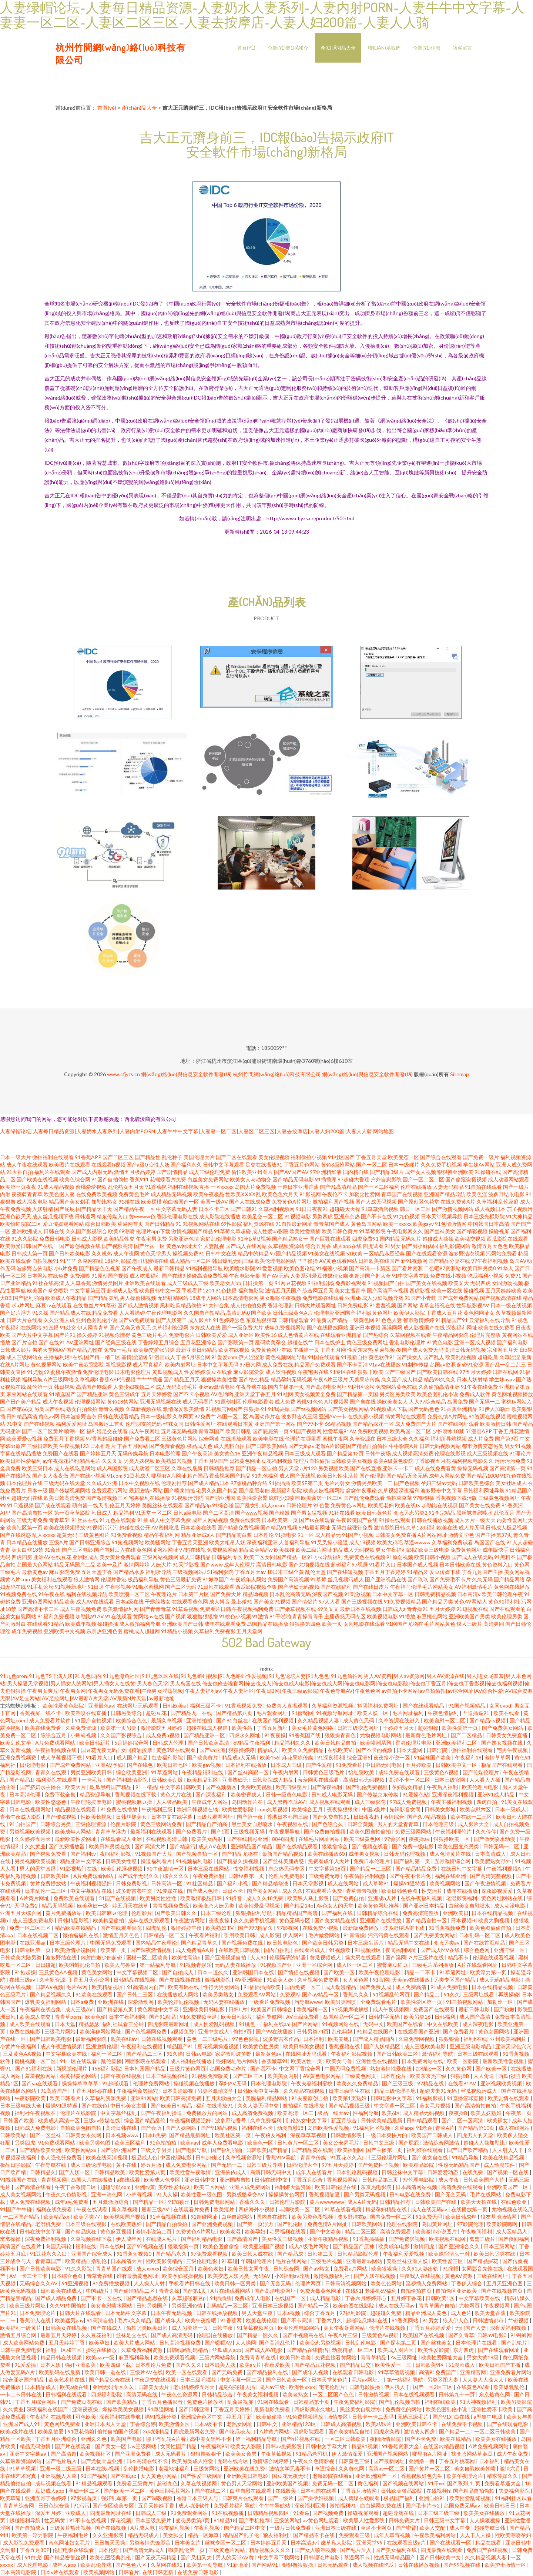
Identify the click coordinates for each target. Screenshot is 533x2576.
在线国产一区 (291, 2298)
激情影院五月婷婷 (162, 1728)
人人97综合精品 (427, 1401)
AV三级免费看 (303, 2016)
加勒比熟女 (104, 1201)
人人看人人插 (485, 1779)
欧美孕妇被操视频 (183, 2276)
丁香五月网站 (132, 1446)
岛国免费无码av (462, 2505)
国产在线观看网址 (499, 2350)
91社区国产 (341, 1157)
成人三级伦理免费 (209, 1172)
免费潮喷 (80, 1275)
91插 (142, 1520)
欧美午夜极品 (208, 1194)
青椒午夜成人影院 (21, 1816)
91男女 (393, 1246)
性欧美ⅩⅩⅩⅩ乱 (243, 1194)
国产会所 (151, 2128)
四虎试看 (373, 1246)
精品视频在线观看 (76, 1809)
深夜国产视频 (327, 1594)
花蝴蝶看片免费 (168, 1179)
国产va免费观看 (136, 1320)
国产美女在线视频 (426, 1283)
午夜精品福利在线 (203, 1772)
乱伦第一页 (40, 1387)
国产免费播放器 (67, 1846)
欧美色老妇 (211, 2268)
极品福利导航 (143, 1579)
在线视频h (438, 2490)
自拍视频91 (45, 1261)
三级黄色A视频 (442, 1772)
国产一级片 (281, 2498)
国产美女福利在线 (396, 2550)
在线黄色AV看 (473, 2387)
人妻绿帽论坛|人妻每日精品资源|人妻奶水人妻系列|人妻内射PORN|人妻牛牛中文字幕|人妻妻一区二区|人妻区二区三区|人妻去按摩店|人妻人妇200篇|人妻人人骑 (186, 1131)
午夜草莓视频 (277, 2453)
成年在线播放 (462, 1891)
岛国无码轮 (59, 2246)
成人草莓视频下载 (61, 1757)
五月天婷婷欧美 (503, 1290)
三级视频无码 (250, 1831)
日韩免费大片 (405, 2520)
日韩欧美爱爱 (211, 1335)
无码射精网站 (172, 1298)
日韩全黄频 (360, 1824)
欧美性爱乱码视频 (259, 1905)
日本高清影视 (178, 2091)
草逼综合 (325, 2468)
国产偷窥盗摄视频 (466, 1179)
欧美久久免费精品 (303, 1750)
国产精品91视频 (278, 1527)
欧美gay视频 (207, 1765)
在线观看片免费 (324, 1891)
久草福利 (486, 1201)
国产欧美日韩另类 (323, 1942)
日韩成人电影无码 (332, 1794)
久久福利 (419, 1438)
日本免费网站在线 (423, 2061)
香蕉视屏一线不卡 (41, 1713)
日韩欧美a (174, 1705)
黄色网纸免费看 (62, 2424)
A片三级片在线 (427, 1957)
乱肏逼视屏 (240, 2402)
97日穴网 (250, 1364)
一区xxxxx (222, 1187)
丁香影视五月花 (433, 1461)
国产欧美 (261, 1312)
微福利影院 (218, 1979)
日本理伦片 (393, 2076)
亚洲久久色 (94, 2439)
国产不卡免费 (421, 2439)
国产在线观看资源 (426, 1253)
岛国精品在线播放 (267, 1624)
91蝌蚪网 (521, 2335)
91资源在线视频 (487, 1416)
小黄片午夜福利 (18, 2046)
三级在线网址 (493, 2276)
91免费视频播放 (305, 2416)
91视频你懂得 (114, 1335)
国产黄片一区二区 (430, 2468)
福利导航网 (269, 2016)
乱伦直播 (111, 2061)
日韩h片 (238, 2009)
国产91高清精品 (338, 1187)
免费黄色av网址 (349, 1505)
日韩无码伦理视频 (405, 1854)
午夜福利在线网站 (20, 1327)
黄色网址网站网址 (157, 1549)
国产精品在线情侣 (307, 2350)
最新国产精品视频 (283, 1854)
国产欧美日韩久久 (176, 1913)
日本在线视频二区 (38, 1935)
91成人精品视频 (55, 1187)
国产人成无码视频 (376, 1201)
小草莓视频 (139, 2194)
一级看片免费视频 (270, 2002)
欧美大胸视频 (494, 1920)
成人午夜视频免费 (80, 1609)
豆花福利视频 (276, 1461)
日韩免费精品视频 (435, 1594)
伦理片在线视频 (387, 2328)
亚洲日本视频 (365, 1327)
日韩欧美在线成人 (61, 2291)
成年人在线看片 (314, 2172)
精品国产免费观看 (315, 1364)
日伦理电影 (33, 1765)
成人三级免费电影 (33, 1920)
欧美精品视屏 (108, 1987)
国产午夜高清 (197, 1453)
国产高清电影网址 (326, 1387)
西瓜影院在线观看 (507, 1238)
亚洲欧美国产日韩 (182, 1624)
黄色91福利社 (504, 1601)
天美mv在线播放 (411, 1979)
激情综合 (393, 1816)
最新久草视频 (167, 1720)
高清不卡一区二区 (410, 1779)
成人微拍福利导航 (140, 1624)
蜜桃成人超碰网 (142, 1631)
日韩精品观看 (293, 1320)
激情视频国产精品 (192, 1231)
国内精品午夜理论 (156, 1942)
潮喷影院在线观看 (146, 2061)
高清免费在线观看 (462, 2187)
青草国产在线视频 (402, 1194)
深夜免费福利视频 (46, 2239)
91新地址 (237, 2565)
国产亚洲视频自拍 (226, 1957)
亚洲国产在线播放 (381, 1920)
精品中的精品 (253, 1253)
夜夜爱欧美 (277, 2365)
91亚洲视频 (76, 2283)
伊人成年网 (129, 2239)
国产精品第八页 (235, 1713)
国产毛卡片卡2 (423, 2505)
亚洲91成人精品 (496, 1794)
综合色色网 (477, 1950)
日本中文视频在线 (139, 1483)
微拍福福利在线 (81, 1935)
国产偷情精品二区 (134, 2291)
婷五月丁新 (239, 2416)
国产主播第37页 (493, 1535)
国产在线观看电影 (508, 2424)
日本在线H (111, 2246)
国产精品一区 (149, 2202)
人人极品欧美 (172, 1802)
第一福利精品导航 (256, 2439)
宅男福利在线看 (288, 2231)
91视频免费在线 (18, 1594)
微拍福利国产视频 (333, 1201)
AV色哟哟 (222, 1394)
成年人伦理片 (239, 1564)
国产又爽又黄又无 (130, 1327)
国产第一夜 (250, 1816)
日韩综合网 (286, 2268)
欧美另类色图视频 (313, 2216)
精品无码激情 (36, 2446)
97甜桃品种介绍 (249, 1483)
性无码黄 (55, 2520)
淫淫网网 (392, 1327)
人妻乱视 (214, 1246)
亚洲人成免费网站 (250, 2187)
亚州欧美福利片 (508, 2039)
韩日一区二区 (415, 1209)
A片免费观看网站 (55, 1742)
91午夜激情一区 (166, 1868)
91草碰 (108, 1305)
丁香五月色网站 (302, 1164)
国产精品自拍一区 (426, 1920)
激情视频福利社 (332, 2276)
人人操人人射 (150, 2283)
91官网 (381, 1979)
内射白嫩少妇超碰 (102, 1957)
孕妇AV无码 (233, 2083)
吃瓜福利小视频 (485, 1275)
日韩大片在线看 (24, 1320)
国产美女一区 (111, 2446)
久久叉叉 (112, 1461)
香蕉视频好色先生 (422, 2476)
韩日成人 (101, 1512)
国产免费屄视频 (407, 2239)
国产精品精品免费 (416, 1868)
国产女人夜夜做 (50, 1475)
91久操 (40, 1312)
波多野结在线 (62, 1957)
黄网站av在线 (148, 1616)
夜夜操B (458, 2113)
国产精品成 (290, 2253)
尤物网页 (470, 2305)
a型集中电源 (488, 2416)
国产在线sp (124, 2476)
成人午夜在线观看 (27, 1164)
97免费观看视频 (210, 2253)
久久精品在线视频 (304, 2091)
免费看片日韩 (215, 1609)
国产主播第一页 (384, 2150)
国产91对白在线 (452, 2416)
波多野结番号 (231, 2120)
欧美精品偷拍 (109, 1920)
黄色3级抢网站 (338, 1164)
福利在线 (86, 2246)
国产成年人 (168, 2320)
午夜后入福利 (443, 1787)
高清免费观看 (396, 2231)
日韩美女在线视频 (67, 2328)
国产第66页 (19, 1409)
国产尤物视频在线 (309, 1564)
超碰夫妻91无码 (439, 2091)
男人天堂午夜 (258, 2313)
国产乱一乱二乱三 (505, 1364)
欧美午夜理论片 (465, 2476)
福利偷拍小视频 (309, 1157)
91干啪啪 (280, 1616)
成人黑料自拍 (229, 1446)
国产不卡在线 (376, 1216)
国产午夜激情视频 (486, 1883)
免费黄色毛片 (134, 1194)
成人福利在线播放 (191, 2061)
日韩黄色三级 (354, 2461)
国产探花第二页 (399, 2342)
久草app (403, 2128)
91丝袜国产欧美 (433, 1757)
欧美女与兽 (339, 2061)
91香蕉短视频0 (134, 2253)
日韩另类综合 (127, 1713)
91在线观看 (118, 1616)
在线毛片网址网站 (319, 1839)
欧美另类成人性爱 (193, 2461)
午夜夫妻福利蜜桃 (312, 2083)
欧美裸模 (151, 1201)
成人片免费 (481, 1438)
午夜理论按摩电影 (91, 1802)
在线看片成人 (310, 1950)
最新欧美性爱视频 (503, 2061)
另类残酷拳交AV (245, 2194)
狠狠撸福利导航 (254, 1913)
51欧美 (354, 1253)
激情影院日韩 (389, 1527)
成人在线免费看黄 (435, 1468)
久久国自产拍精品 (204, 1312)
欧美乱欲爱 (51, 2431)
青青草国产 (211, 1431)
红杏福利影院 (168, 1757)
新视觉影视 (118, 1364)
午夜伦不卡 (335, 1194)
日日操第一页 (258, 1283)
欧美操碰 (284, 1549)
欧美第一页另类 (119, 1728)
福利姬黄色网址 (374, 1312)
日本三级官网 (450, 1779)
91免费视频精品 (402, 1601)
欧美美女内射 (207, 1839)
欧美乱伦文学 (16, 1742)
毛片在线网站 (486, 2194)
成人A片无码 (362, 2202)
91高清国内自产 (146, 1987)
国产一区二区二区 (423, 1179)
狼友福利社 (276, 2535)
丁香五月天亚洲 (190, 1542)
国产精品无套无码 (407, 1475)
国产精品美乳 (103, 1298)
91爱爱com (224, 1357)
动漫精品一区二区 (353, 2350)
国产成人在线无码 (472, 1557)
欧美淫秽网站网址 (101, 2031)
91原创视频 (399, 1557)
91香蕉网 (231, 2320)
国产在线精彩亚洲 (248, 1839)
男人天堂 (288, 1468)
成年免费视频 (27, 1631)
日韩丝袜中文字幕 (403, 2172)
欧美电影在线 (268, 1438)
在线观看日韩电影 (353, 2372)
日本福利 (314, 2039)
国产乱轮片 (514, 2342)
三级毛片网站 (60, 2031)
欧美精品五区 (203, 1779)
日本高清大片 (127, 2261)
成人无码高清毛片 (176, 1387)
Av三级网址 (404, 2357)
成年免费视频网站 (285, 1327)
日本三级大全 (392, 1438)
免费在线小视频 (448, 1275)
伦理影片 (141, 1913)
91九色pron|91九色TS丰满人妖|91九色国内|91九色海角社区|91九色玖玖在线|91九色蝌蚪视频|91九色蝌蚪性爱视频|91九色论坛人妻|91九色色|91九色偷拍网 (181, 1676)
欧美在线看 (506, 1713)
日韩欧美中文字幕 (259, 2091)
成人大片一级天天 (475, 1520)
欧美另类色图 (95, 2142)
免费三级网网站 (413, 1831)
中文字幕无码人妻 (176, 1209)
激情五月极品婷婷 (134, 1172)
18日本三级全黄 (285, 1572)
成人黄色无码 (359, 1720)
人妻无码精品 (448, 1187)
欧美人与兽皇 (120, 1965)
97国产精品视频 (288, 1253)
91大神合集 (215, 1305)
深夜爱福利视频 (508, 2328)
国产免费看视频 (167, 1446)
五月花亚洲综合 (198, 1342)
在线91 (353, 2291)
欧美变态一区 (403, 1157)
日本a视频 (289, 2313)
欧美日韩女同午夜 (249, 2268)
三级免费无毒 (325, 1876)
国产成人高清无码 (172, 2335)
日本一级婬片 (403, 1164)
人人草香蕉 (78, 1283)
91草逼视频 (185, 1609)
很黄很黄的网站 (78, 2076)
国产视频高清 (117, 1246)
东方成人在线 (205, 1327)
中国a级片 (374, 1809)
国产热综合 (376, 1335)
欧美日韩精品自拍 (336, 1742)
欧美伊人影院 (409, 1312)
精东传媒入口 (112, 1216)
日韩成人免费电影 (35, 2128)
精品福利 (123, 1512)
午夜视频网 (497, 2305)
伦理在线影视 (450, 1453)
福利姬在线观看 (425, 2150)
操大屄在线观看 (363, 1957)
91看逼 (301, 2513)
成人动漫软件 (500, 2165)
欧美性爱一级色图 (202, 2194)
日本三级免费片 (153, 2520)
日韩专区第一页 (33, 1950)
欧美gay (189, 2142)
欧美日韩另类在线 (110, 1846)
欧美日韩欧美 (296, 2357)
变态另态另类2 (410, 1512)
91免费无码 (429, 2216)
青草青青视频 (362, 1891)
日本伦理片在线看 (477, 2342)
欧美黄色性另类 (261, 2046)
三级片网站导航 (218, 2357)
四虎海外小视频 (257, 2209)
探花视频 (121, 2520)
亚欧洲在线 (111, 2002)
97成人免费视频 (409, 1802)
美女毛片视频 (435, 2105)
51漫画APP (478, 1431)
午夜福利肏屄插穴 (138, 2091)
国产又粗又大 (197, 2557)
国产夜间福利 (514, 2239)
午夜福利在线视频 (142, 2046)
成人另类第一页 (190, 2328)
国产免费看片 (192, 1831)
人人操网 (245, 2342)
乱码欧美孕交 (270, 1342)
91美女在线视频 (326, 1253)
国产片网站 (305, 2024)
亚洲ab (353, 1298)
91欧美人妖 (280, 1979)
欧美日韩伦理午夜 (502, 1594)
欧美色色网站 (387, 2283)
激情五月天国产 (283, 1290)
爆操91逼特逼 (409, 1883)
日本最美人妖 (220, 2365)
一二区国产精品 (21, 2216)
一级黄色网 (361, 1320)
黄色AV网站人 (470, 1601)
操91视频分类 (161, 2416)
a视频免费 (183, 2031)
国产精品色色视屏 (99, 1268)
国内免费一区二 (303, 1987)
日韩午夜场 (378, 1453)
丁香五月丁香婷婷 (385, 1572)
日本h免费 (154, 2135)
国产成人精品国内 (374, 2039)
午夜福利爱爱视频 (404, 2253)
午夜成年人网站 (248, 1579)
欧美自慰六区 (476, 1809)
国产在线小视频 (88, 1475)
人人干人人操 (476, 2535)
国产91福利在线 (34, 2068)
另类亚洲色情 (183, 1238)
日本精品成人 (41, 2387)
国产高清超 (64, 2453)
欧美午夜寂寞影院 (83, 1364)
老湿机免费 (48, 2224)
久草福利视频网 (276, 1209)
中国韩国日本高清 (488, 1224)
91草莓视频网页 (256, 2328)
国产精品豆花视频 (315, 2365)
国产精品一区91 (294, 1557)
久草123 (415, 1527)
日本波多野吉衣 (78, 1416)
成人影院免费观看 (24, 2542)
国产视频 (175, 1616)
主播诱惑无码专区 (345, 1616)
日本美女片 (188, 2542)
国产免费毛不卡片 (450, 1579)
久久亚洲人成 (59, 1320)
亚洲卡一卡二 (397, 1468)
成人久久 (292, 1891)
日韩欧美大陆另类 (21, 1957)
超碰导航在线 (399, 2513)
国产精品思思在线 (147, 2298)
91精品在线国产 (375, 2031)
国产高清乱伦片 (277, 2342)
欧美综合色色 (132, 1720)
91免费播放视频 (112, 2283)
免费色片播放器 (205, 2402)
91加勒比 (179, 2202)
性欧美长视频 (97, 1816)
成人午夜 (449, 2179)
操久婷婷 (87, 1335)
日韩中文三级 (379, 2142)
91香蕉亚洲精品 (458, 1409)
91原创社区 (228, 1401)
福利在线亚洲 (451, 1876)
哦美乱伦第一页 (187, 2550)
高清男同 (493, 1624)
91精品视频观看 (95, 2483)
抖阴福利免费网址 (378, 1705)
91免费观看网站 (57, 2142)
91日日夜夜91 (312, 1209)
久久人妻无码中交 (258, 2105)
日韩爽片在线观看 (243, 2498)
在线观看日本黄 (235, 1424)
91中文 (14, 1424)
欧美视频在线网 (447, 2239)
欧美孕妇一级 (93, 1905)
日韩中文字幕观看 (223, 1164)
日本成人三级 (287, 1765)
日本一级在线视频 (511, 1305)
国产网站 (407, 1305)
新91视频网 (414, 1261)
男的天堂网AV (48, 1350)
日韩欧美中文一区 (457, 1765)
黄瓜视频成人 (167, 1372)
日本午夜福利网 (127, 2016)
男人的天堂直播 (38, 1868)
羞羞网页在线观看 (319, 1779)
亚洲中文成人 (214, 2031)
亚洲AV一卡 (332, 1416)
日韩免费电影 (352, 1305)
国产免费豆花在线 (82, 2402)
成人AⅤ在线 (213, 1846)
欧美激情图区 (175, 2424)
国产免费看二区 (142, 1438)
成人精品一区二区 (190, 1261)
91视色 (520, 1320)
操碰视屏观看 (364, 2513)
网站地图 (383, 1131)
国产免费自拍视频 (325, 1831)
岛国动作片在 (264, 1416)
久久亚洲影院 (109, 2535)
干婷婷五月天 (399, 1728)
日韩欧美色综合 (476, 1483)
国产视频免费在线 (242, 1942)
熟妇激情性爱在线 (391, 2068)
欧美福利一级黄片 (21, 2328)
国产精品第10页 (476, 2128)
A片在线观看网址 (478, 1965)
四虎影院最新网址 (169, 2024)
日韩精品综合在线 (378, 1913)
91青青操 (354, 1935)
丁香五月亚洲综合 (56, 2439)
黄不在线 (127, 2165)
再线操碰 (508, 1994)
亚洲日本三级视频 (273, 2305)
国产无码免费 (227, 2372)
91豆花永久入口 (349, 2157)
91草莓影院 (372, 1231)
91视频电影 (297, 1216)
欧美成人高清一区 (59, 2120)
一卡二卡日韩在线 (21, 2394)
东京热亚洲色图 (104, 1631)
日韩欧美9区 (430, 2365)
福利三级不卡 (206, 1705)
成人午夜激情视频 (61, 2046)
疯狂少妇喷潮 (284, 1498)
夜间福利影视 (116, 1854)
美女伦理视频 (273, 1157)
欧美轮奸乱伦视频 (179, 2002)
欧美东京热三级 (428, 2076)
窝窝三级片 (482, 2239)
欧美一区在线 (446, 1290)
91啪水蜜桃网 (148, 1587)
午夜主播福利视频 (452, 1802)
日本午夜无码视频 (172, 2313)
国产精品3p (197, 1505)
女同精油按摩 (137, 1750)
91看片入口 (382, 1564)
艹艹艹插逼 (149, 1379)
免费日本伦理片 (372, 1861)
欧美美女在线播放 (496, 2439)
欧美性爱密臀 (252, 1498)
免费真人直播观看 (287, 1705)
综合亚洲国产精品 (24, 2379)
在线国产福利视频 (273, 1720)
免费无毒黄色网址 (321, 2291)
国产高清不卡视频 (387, 1290)
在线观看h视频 (108, 1164)
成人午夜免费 (513, 2453)
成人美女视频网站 (21, 2194)
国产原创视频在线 (80, 1246)
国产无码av (301, 1446)
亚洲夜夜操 (85, 2409)
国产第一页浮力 (255, 2224)
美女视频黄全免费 (315, 1394)
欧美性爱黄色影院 (64, 1705)
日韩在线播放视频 (432, 1520)
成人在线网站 (344, 1883)
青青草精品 (374, 2357)
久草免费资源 (81, 1728)
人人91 (258, 1957)
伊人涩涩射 (251, 1357)
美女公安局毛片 (341, 2142)
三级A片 (58, 1542)
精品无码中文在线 (409, 1942)
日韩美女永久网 (84, 2135)
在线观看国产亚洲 (419, 2031)
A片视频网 (336, 1401)
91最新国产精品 (328, 1320)
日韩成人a (394, 1609)
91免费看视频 (127, 1535)
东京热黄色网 (495, 2394)
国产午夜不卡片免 (410, 1876)
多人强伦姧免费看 (61, 2157)
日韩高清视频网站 (346, 2283)
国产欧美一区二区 (125, 2490)
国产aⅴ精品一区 (321, 1994)
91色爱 (321, 1505)
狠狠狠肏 (449, 2039)
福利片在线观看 (52, 1172)
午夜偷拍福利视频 (365, 1876)
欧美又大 (458, 1283)
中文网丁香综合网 (300, 2068)
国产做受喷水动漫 (495, 1839)
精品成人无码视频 (354, 1549)
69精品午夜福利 (252, 1742)
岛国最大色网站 (35, 1564)
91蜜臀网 (302, 1713)
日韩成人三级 (151, 2513)
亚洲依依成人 (231, 2172)
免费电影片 (182, 1335)
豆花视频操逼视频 (218, 2046)
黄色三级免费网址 (367, 1342)
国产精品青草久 (199, 1942)
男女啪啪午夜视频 (280, 1298)
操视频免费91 (188, 1253)
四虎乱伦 (157, 1928)
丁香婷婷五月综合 (158, 1342)
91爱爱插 (25, 2365)
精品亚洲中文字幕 (81, 1861)
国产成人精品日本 (208, 1483)
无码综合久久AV (39, 2283)
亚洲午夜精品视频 (262, 1453)
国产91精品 (163, 2016)
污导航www (308, 2002)
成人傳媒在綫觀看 (359, 2498)
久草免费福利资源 (142, 2350)
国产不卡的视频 (374, 1750)
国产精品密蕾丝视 (65, 2557)
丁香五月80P (35, 2550)
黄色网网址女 (479, 1312)
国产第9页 (507, 1438)
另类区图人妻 (443, 2379)
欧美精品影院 (419, 2165)
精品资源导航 (96, 1794)
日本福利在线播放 (246, 1765)
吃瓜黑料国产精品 (111, 1787)
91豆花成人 (137, 1475)
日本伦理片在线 (24, 1483)
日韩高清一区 (167, 1883)
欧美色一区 (260, 2142)
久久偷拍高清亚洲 (439, 1387)
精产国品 (197, 1475)
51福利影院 (220, 1572)
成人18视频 (362, 1542)
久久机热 (101, 1253)
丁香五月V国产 (210, 1461)
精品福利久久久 (293, 1742)
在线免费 (473, 2172)
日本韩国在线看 (319, 2490)
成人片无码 (472, 1527)
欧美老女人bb (225, 1283)
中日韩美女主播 (129, 2105)
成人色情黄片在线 (298, 1335)
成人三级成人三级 (187, 1283)
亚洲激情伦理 (102, 2046)
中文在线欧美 (443, 2024)
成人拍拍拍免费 (248, 1305)
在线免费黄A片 (457, 1201)
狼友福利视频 (175, 2528)
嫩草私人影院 (337, 2542)
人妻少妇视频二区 (134, 1387)
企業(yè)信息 (426, 48)
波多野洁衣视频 (467, 1253)
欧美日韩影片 (237, 2016)
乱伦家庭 (508, 1201)
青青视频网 (54, 2179)
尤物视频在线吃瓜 (512, 2209)
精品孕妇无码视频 (291, 1379)
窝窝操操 (11, 2239)
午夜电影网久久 (405, 1231)
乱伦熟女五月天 (126, 1187)
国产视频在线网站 (403, 2483)
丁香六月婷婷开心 (366, 2298)
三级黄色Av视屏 (381, 2335)
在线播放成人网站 (178, 1994)
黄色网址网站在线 (502, 1898)
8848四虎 (283, 1839)
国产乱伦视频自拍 (400, 2402)
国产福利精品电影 (202, 2239)
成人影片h (200, 1320)
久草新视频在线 (143, 1409)
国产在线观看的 (507, 1609)
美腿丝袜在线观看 (162, 1505)
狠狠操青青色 (341, 1735)
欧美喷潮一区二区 (129, 1594)
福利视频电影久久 (472, 1461)
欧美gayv (423, 1224)
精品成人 (268, 1750)
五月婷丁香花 (406, 2298)
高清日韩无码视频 (465, 1350)
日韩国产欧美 (19, 2120)
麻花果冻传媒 (298, 1757)
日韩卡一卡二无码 (373, 2416)
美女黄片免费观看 (120, 1557)
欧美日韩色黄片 (340, 1231)
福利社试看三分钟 (123, 2024)
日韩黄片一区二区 (298, 2142)
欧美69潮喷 (121, 1231)
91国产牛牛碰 (16, 2209)
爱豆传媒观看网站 (63, 1224)
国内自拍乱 (277, 1950)
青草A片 (445, 2128)
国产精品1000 (482, 1475)
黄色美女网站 (97, 1972)
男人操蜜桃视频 (138, 1298)
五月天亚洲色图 (505, 2283)
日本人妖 (51, 2365)
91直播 (51, 1327)
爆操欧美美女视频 (123, 2409)
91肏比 (52, 1549)
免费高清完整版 (421, 1913)
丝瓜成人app (226, 2350)
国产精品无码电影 (293, 1179)
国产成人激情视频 (138, 1305)
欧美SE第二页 (307, 1483)
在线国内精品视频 (444, 2446)
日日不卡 (233, 1891)
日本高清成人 (491, 1854)
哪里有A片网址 (168, 1475)
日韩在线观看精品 (118, 1416)
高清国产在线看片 (21, 2246)
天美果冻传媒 (364, 1379)
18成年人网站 (205, 1298)
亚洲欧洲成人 (27, 1231)
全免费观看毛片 (379, 2002)
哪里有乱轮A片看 (166, 2439)
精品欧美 (64, 1601)
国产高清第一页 (507, 1468)
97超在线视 (192, 1549)
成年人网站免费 (447, 1475)
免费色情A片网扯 (447, 1416)
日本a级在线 (129, 1601)
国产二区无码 (180, 1587)
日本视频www (122, 2135)
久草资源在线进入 (399, 1720)
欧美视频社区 (96, 2453)
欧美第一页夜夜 (18, 1187)
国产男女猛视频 (309, 1512)
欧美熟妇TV (220, 1928)
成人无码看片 (198, 1401)
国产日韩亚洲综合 (90, 1542)
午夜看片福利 (205, 1935)
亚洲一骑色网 (107, 2194)
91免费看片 (349, 1765)
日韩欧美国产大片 (484, 2179)
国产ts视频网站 (308, 1409)
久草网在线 (90, 1261)
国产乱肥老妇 (254, 1490)
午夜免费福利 (209, 1876)
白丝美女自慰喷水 (470, 1905)
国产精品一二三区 (371, 1868)
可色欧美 (86, 2416)
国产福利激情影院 (127, 1779)
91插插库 (325, 1179)
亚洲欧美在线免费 (245, 2468)
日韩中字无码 (385, 2016)
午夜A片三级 (343, 2335)
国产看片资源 (407, 1268)
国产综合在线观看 (441, 1157)
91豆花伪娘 (81, 2431)
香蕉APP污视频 (117, 1379)
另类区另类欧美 (397, 1394)
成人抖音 (219, 1601)
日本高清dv (304, 2542)
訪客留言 (462, 48)
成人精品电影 (326, 2298)
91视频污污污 (102, 1527)
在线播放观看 (236, 1438)
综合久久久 (176, 1876)
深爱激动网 (141, 2002)
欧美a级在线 (75, 2387)
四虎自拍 (487, 1802)
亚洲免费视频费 (18, 1757)
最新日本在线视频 (360, 1609)
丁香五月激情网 (359, 2490)
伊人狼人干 (397, 2387)
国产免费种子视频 (379, 2165)
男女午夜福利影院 (396, 1549)
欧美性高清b (187, 1957)
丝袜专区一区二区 (226, 2542)
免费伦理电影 (98, 1372)
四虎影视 (419, 1290)
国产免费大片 (225, 1594)
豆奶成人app (50, 2490)
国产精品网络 (509, 1579)
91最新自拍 (354, 1357)
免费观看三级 (355, 2535)
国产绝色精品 (253, 1379)
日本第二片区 (193, 1594)
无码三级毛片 (414, 2416)
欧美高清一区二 (296, 2113)
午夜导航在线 (251, 1387)
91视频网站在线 (200, 1224)
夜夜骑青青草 (27, 1194)
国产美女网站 (263, 1891)
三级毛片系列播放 (433, 1965)
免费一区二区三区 (30, 1928)
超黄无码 (67, 1535)
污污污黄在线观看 (389, 1935)
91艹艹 (68, 1261)
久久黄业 (35, 1846)
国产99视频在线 (462, 2565)
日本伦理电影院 (269, 2083)
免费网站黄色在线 (396, 1387)
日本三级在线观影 (86, 2224)
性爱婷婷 (194, 1372)
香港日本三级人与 (198, 2498)
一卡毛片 (92, 1779)
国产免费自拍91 (331, 1816)
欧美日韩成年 (461, 2216)
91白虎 (33, 2557)
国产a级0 (137, 1164)
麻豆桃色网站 (431, 1616)
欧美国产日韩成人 (432, 2135)
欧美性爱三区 (448, 2261)
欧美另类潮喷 (341, 2002)
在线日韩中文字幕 (462, 1868)
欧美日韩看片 (66, 2098)
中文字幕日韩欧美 (181, 1787)
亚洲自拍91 (432, 2498)
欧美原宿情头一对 (449, 2253)
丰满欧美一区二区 (300, 2209)
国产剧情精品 (172, 1172)
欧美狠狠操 (384, 2268)
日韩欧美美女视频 (351, 1461)
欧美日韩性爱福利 (20, 1461)
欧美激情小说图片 (76, 1950)
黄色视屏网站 (46, 1364)
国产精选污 (182, 1846)
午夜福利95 (214, 2446)
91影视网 (310, 1194)
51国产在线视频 (118, 1898)
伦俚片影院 (123, 1824)
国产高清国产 (243, 2239)
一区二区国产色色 (333, 2394)
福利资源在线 (258, 1224)
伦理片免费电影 (287, 1876)
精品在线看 (488, 2542)
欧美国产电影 (127, 2439)
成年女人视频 (420, 1172)
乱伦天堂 (315, 1572)
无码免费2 (26, 1905)
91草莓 (318, 1579)
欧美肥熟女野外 (493, 1861)
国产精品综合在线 (110, 2379)
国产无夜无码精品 (156, 2557)
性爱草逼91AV (339, 1431)
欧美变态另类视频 (320, 2342)
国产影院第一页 (236, 1342)
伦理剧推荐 (174, 1483)
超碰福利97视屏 (349, 1564)
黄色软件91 (382, 1357)
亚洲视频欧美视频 (501, 2083)
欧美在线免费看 (496, 1327)
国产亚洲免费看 (133, 2453)
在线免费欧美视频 (96, 1194)
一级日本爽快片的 (387, 2135)
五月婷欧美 (419, 1765)
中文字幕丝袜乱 (119, 2113)
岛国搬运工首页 (106, 1424)
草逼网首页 (130, 1224)
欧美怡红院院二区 (20, 1224)
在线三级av (22, 1979)
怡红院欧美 (361, 1772)
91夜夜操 (275, 1735)
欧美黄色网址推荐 (379, 1905)
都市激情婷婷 (418, 1320)
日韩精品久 (43, 2172)
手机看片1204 (198, 1290)
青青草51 (59, 1520)
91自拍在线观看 (483, 1187)
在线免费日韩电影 (198, 2572)
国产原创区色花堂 (418, 1201)
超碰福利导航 (25, 2520)
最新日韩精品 (169, 1268)
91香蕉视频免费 (244, 1705)
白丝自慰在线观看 (251, 2490)
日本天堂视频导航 (441, 1216)
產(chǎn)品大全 (338, 48)
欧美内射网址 (180, 1364)
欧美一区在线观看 (187, 2372)
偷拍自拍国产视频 (118, 2431)
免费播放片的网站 (207, 2113)
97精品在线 (431, 2083)
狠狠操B (460, 2076)
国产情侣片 (305, 1601)
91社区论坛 (361, 1387)
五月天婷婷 (442, 1609)
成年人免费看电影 (223, 2142)
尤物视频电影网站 (381, 1735)
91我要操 (278, 1409)
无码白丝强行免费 (352, 1527)
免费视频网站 (222, 1549)
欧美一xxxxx (397, 1224)
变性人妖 (159, 1164)
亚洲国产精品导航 (444, 1194)
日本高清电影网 (240, 1298)
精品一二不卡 (420, 1972)
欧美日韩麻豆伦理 (107, 1913)
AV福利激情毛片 (474, 1587)
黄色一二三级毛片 (208, 2039)
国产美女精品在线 (335, 1920)
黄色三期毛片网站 (170, 2490)
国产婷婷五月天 (98, 1453)
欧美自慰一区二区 (445, 1720)
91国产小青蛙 (420, 1298)
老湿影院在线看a (332, 2476)
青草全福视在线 (437, 1305)
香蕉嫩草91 (274, 2061)
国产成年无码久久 (138, 1876)
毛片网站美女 (437, 1587)
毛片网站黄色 (439, 1624)
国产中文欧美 (326, 2231)
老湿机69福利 (381, 2291)
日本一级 (37, 1490)
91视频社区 (368, 1950)
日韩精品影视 (74, 1920)
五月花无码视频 (179, 1431)
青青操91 (417, 1609)
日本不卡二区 (213, 1209)
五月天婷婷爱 (156, 1394)
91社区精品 (200, 1883)
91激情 (260, 1616)
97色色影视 (246, 2039)
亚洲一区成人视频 (475, 1342)
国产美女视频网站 (348, 1409)
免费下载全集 (60, 1794)
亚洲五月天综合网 (21, 1913)
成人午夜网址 (144, 1431)
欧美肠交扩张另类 (154, 1350)
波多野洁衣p (352, 2216)
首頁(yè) (246, 48)
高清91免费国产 (438, 2372)
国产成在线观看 (53, 1505)
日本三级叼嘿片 (198, 2379)
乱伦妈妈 (342, 2031)
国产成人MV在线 (440, 1950)
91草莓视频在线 (169, 2216)
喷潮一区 (74, 1431)
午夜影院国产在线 (357, 1520)
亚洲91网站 (143, 2098)
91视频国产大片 (154, 1854)
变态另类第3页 (193, 2520)
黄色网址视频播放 (512, 1394)
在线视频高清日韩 (167, 1839)
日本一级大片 (15, 1157)
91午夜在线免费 (479, 1387)
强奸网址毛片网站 (237, 2061)
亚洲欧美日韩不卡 (417, 2424)
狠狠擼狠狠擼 (202, 1616)
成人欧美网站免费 (24, 2342)
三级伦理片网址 (390, 2157)
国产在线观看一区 (451, 2542)
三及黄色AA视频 (58, 1972)
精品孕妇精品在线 (386, 2209)
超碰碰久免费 (386, 2313)
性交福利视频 (249, 1868)
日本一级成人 (511, 1809)
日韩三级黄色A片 (293, 1312)
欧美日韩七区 (173, 1765)
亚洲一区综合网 (314, 1965)
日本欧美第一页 (280, 1520)
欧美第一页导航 (205, 2565)
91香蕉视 (156, 1187)
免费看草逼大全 (503, 2483)
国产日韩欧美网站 (266, 1446)
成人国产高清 (475, 2016)
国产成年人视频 (310, 2372)
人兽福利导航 (294, 1542)
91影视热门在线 (79, 1868)
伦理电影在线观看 (74, 2550)
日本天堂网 (409, 1750)
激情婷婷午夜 (187, 1928)
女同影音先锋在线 (483, 2268)
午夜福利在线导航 (51, 2416)
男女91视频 (517, 1446)
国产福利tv (83, 1854)
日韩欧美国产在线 (436, 2202)
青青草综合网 (19, 2505)
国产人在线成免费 (250, 1201)
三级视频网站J (189, 1572)
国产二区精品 (467, 1735)
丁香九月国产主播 (482, 1572)
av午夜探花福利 (61, 1461)
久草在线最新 (186, 1468)
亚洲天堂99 (370, 2542)
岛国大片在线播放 (92, 2179)
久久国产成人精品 (402, 1379)
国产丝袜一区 (149, 1246)
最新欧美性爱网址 (76, 1839)
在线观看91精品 (45, 1624)
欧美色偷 (95, 2016)
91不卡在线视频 (88, 2520)
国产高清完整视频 (491, 1876)
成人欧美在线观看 (30, 2024)
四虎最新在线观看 (442, 2550)
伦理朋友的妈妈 (143, 1424)
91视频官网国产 (223, 1409)
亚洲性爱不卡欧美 (492, 2409)
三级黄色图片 (94, 1535)
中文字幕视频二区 (138, 1972)
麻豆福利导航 (134, 2357)
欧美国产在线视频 (424, 2335)
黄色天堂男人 (155, 1253)
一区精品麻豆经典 (384, 1253)
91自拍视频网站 (465, 2002)
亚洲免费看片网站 (511, 2372)
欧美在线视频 (233, 1350)
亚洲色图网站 (37, 1601)
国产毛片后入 (62, 2461)
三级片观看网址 (215, 1816)
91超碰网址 (204, 2216)
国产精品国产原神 (354, 2246)
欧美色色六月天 (280, 1194)
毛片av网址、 (368, 2379)
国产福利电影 (512, 1342)
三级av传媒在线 (102, 2120)
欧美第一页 (113, 1950)
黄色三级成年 (124, 1394)
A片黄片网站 (274, 2431)
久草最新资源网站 (21, 2461)
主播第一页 (306, 1350)
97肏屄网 (395, 1839)
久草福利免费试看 (452, 1542)
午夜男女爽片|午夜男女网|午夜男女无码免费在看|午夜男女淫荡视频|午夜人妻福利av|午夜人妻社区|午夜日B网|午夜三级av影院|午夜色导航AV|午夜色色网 (204, 1691)
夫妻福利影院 (515, 2490)
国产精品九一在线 (192, 1713)
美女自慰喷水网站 (112, 2305)
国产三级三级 (398, 2083)
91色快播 (226, 1290)
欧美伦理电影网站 (275, 1261)
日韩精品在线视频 (135, 1979)
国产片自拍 (24, 1342)
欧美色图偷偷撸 (221, 2246)
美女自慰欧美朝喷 (475, 2468)
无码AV (262, 2276)
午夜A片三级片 (330, 1379)
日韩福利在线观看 (67, 2394)
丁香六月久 (329, 2320)
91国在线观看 (324, 1357)
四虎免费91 (365, 1238)
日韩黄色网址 (244, 1461)
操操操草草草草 (80, 2083)
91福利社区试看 (513, 2498)
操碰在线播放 (102, 2350)
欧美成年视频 (80, 1624)
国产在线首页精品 (484, 1942)
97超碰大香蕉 (353, 1179)
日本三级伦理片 (68, 1942)
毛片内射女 (337, 1483)
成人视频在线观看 (330, 1802)
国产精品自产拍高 (207, 1824)
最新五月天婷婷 (59, 2335)
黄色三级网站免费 (161, 1824)
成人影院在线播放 (220, 1216)
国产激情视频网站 (452, 1209)
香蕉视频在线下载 (136, 1794)
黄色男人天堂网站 (242, 2483)
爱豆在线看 (219, 1372)
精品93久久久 (440, 1379)
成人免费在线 (277, 1364)
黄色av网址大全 (184, 1246)
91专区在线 (343, 1372)
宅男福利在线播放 (149, 1498)
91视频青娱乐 (196, 1965)
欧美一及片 (110, 1564)
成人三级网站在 (24, 1357)
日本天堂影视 (308, 1883)
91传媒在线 (170, 1891)
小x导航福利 (328, 1557)
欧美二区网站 (210, 2187)
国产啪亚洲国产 (119, 2150)
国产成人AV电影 (264, 2350)
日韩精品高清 (21, 1416)
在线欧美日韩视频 (239, 1950)
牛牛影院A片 (403, 1446)
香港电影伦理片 (407, 1342)
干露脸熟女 (158, 1601)
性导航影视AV (472, 1305)
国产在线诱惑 (15, 1535)
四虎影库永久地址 (315, 2409)
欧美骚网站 (158, 1542)
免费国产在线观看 (434, 2009)
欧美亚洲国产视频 (264, 2246)
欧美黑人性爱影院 (364, 2520)
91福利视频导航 (204, 1268)
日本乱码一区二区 (480, 1935)
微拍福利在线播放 (304, 2105)
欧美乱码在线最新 (60, 2372)
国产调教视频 (157, 2498)
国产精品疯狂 (81, 2231)
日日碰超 (45, 1965)
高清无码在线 (142, 2394)
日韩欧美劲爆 (168, 1779)
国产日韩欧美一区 (287, 2379)
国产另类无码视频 (365, 2194)
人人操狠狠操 (485, 2520)
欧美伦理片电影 (480, 1787)
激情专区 (338, 2416)
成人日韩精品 (195, 1557)
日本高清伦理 (25, 1794)
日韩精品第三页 (380, 2179)
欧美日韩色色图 (400, 1891)
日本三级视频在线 (167, 2076)
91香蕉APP (88, 1157)
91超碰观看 (116, 2083)
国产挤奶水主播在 (41, 1787)
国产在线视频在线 (180, 1979)
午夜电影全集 (244, 1275)
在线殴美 (286, 2490)
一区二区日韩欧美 (495, 2431)
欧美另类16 (418, 2016)
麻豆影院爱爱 (248, 1372)
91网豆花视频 (290, 1283)
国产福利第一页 (412, 1861)
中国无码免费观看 (111, 1942)
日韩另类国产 (152, 2305)
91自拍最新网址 (293, 1224)
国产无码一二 (484, 1401)
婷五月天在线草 (131, 1905)
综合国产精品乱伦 (145, 2120)
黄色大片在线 (176, 1794)
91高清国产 (54, 2091)
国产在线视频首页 (502, 2291)
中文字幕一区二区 (395, 2105)
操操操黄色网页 (287, 2194)
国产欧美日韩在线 (437, 1372)
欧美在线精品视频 (504, 2157)
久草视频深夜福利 (398, 1490)
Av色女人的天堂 (335, 1905)
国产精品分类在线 (449, 1261)
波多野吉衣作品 (281, 2039)
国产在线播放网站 (327, 1327)
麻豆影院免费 (64, 1572)
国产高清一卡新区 (369, 1268)
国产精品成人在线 (70, 1312)
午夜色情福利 (444, 1713)
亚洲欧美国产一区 (508, 2187)
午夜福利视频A (504, 1868)
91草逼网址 (453, 1972)
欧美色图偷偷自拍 (491, 1928)
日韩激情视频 (374, 2394)
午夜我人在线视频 (420, 2276)
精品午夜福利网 (162, 1535)
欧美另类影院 (516, 2402)
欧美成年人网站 (73, 1831)
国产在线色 (140, 1765)
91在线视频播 (228, 2513)
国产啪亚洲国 (219, 1498)
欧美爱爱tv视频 (24, 1438)
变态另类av (446, 1942)
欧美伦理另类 (506, 1616)
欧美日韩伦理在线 (336, 2187)
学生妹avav (502, 1379)
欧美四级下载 (116, 2365)
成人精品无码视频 (171, 1194)
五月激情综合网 (453, 1861)
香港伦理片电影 (414, 1742)
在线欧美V (340, 1750)
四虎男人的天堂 (475, 2135)
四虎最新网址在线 (111, 2513)
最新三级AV (155, 2209)
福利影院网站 (454, 1246)
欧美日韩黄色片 (374, 1512)
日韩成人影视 (87, 1238)
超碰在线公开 (134, 1527)
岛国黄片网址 (438, 2224)
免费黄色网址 (466, 1549)
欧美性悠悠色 (51, 1802)
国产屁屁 (64, 1209)
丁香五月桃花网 (457, 2461)
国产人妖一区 (75, 2172)
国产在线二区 (211, 2490)
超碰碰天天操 (345, 1209)
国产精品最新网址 (190, 2135)
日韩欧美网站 (367, 2224)
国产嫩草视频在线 (295, 1609)
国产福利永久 (186, 1164)
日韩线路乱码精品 (188, 2350)
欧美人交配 (432, 2528)
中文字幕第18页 (328, 1868)
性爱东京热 (360, 1350)
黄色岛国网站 (366, 1224)
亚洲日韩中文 (200, 2179)
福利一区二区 (107, 2054)
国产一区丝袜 (46, 2135)
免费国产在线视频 (487, 2550)
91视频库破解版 (351, 2009)
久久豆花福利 (97, 2335)
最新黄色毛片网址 (426, 1735)
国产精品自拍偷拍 (367, 1446)
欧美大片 (76, 1787)
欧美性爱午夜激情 (191, 2172)
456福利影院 (106, 2068)
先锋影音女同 (405, 1809)
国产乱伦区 (290, 2224)
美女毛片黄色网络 (313, 1728)
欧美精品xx (56, 2216)
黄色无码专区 (295, 1920)
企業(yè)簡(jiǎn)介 (288, 48)
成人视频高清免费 (412, 1453)
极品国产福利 (399, 2498)
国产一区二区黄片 (42, 1431)
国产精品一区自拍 (256, 1468)
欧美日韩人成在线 (253, 2253)
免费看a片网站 (350, 2268)
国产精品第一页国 (357, 1394)
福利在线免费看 (54, 2209)
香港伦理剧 (281, 1305)
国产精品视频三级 (349, 2105)
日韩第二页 (320, 2253)
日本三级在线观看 (478, 2054)
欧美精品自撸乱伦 (86, 2261)
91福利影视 (430, 2098)
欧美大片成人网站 (135, 2342)
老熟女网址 (240, 2424)
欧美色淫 (476, 1194)
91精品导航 (466, 2157)
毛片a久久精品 (134, 2320)
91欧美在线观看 (95, 1994)
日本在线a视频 (103, 2468)
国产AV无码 (275, 1275)
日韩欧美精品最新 (382, 2120)
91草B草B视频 (254, 1238)
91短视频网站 (128, 1542)
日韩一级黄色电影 (287, 1794)
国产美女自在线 (430, 2157)
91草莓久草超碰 (232, 1231)
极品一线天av (334, 2113)
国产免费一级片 (481, 1157)
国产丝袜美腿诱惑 (283, 1861)
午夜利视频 (207, 2528)
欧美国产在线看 (405, 2024)
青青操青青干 (307, 1616)
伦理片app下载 (153, 1231)
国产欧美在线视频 (37, 1179)
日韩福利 (445, 2016)
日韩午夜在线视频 (121, 2076)
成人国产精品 (133, 1757)
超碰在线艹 (300, 1342)
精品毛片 (90, 1461)
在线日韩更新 (158, 2572)
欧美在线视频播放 (64, 1527)
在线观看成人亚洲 (121, 1839)
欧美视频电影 (382, 1616)
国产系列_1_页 (464, 2483)
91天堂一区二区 (153, 1512)
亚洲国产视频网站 (388, 2453)
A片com (20, 1579)
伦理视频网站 (90, 1401)
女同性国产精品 (179, 2446)
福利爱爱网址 (71, 1424)
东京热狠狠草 (261, 1320)
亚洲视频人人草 (59, 2476)
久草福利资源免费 (106, 2098)
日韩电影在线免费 (410, 2194)
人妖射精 (42, 1209)
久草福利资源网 (170, 1327)
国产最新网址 (389, 2461)
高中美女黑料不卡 (211, 2439)
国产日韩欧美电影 (69, 1253)
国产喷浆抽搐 (179, 1490)
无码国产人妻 (471, 2328)
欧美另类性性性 (158, 1898)
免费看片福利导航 (235, 2505)
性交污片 (432, 1891)
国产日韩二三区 (135, 1994)
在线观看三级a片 (407, 2542)
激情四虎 (424, 2246)
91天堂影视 (185, 1564)
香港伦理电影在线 (177, 1216)
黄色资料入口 (497, 1564)
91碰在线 (129, 1201)
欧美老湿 (231, 2231)
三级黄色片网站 (179, 1438)
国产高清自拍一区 (32, 1512)
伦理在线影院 (402, 2224)
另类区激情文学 (216, 2091)
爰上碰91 (241, 1601)
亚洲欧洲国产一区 (376, 2476)
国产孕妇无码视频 (298, 1587)
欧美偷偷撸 (269, 2416)
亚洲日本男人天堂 (105, 2424)
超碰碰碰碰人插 (237, 2387)
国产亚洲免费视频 (212, 2224)
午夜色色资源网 (180, 2394)
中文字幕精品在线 (91, 1891)
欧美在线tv (407, 1505)
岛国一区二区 (232, 1416)
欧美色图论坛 (299, 1268)
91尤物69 (38, 1372)
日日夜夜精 (367, 1816)
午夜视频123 (74, 1446)
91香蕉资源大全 (401, 2446)
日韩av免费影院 (284, 2446)
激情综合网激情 (441, 2142)
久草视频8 (86, 1379)
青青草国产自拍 (437, 2305)
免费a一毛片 (118, 1350)
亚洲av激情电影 (216, 1387)
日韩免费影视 (132, 1883)
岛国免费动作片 (228, 2068)
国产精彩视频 (471, 1231)
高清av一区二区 (387, 2468)
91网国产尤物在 (404, 1624)
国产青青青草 (155, 1609)
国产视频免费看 (48, 1854)
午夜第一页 (519, 2113)
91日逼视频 (20, 1505)
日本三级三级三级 (439, 2513)
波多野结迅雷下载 (404, 1928)
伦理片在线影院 (78, 2113)
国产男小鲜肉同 (420, 1246)
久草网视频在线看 (410, 1335)
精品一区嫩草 (204, 2535)
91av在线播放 (385, 1364)
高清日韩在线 (121, 2128)
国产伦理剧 (372, 1475)
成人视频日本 (490, 1209)
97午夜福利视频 (489, 1261)
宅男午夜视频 (513, 1750)
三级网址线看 (479, 1994)
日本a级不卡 (209, 2424)
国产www (211, 1564)
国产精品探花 (483, 2261)
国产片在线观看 (73, 2446)
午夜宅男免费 (151, 1238)
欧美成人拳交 (36, 2016)
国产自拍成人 (178, 1972)
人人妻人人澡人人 (483, 2379)
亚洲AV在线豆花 (52, 1557)
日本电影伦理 (165, 1453)
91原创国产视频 (109, 1275)
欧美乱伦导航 (96, 2565)
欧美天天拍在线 (479, 2202)
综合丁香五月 (320, 2313)
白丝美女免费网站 (208, 1179)
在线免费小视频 (366, 1416)
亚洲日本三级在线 (336, 2528)
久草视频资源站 (286, 1246)
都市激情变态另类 (482, 1446)
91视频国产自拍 (386, 1283)
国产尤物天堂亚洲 (102, 2461)
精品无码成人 (144, 2535)
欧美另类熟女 (218, 1994)
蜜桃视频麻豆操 (134, 1802)
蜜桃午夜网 (335, 1438)
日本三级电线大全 (21, 2105)
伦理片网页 (308, 2283)
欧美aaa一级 (100, 2357)
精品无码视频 (58, 1905)
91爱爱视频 (269, 1268)
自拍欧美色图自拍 (81, 2128)
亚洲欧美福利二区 (457, 1742)
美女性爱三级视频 (283, 2239)
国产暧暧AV (218, 2342)
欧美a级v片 (379, 2424)
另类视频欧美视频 (30, 1831)
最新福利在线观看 (151, 1831)
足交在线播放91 (263, 1164)
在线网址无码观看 (138, 1705)
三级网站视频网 (160, 1557)
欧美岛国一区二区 (410, 1431)
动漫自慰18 (291, 2128)
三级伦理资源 (91, 1824)
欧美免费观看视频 (175, 2357)
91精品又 (417, 1572)
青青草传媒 (313, 2157)
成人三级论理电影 (91, 2165)
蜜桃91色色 (309, 1401)
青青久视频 (111, 1409)
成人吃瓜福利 (145, 1275)
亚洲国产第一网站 (275, 1424)
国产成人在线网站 (246, 1246)
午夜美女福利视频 (258, 2394)
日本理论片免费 (153, 2365)
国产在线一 (45, 1246)
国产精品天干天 (94, 1209)
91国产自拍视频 (94, 1720)
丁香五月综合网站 (36, 2402)
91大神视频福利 (479, 2402)
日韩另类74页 (313, 2031)
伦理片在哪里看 (303, 1438)
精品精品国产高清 (297, 1913)
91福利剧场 (321, 1283)
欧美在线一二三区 (471, 1816)
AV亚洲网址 (80, 1342)
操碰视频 (473, 1290)
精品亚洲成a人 (198, 1535)
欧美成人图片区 (396, 2350)
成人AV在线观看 (95, 1601)
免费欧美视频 (373, 1431)
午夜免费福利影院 (354, 2402)
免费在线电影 (25, 2031)
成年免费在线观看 (399, 1772)
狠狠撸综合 (335, 1846)
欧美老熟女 (295, 2394)
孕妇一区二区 (84, 2490)
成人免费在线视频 (30, 2202)
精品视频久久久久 (270, 2550)
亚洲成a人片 (383, 1898)
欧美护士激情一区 (506, 2565)
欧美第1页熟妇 (350, 2098)
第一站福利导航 (158, 1965)
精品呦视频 (255, 1594)
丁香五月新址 (273, 1728)
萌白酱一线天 (87, 1505)
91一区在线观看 (79, 2061)
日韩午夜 (223, 2328)
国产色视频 (407, 1483)
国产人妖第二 (171, 1320)
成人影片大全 (474, 1824)
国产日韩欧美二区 (397, 2054)
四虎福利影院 (107, 2394)
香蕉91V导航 (281, 2157)
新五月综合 (344, 2120)
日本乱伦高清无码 (290, 1594)
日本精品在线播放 (27, 1542)
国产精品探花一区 (373, 1424)
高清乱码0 (238, 1312)
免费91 (513, 1275)
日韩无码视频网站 (440, 1446)
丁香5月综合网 (193, 1357)
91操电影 (285, 1535)
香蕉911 (139, 1179)
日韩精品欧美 (110, 2172)
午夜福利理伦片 (454, 1831)
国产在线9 (173, 1275)
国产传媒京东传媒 (378, 1794)
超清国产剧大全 (373, 1275)
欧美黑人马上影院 (308, 1898)
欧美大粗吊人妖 (227, 1542)
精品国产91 (180, 2046)
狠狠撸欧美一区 (452, 1839)
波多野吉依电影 (35, 1268)
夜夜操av (419, 1839)
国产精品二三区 (145, 2054)
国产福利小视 (233, 1883)
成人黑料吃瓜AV (286, 1802)
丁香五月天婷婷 (232, 2409)
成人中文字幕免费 (170, 1520)
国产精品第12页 (345, 1453)
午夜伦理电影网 (164, 1312)
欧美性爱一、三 (393, 2365)
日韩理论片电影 (322, 2557)
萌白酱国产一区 (181, 1201)
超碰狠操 (428, 1728)
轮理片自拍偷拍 (312, 1461)
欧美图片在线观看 (69, 1164)
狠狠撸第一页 (184, 2246)
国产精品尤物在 (84, 1350)
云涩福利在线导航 (489, 1320)
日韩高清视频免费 (180, 2342)
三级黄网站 (207, 2468)
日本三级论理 (217, 1913)
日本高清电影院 (18, 2572)
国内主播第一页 (286, 1387)
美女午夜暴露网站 (345, 2328)
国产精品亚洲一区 (205, 1735)
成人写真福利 (148, 1364)
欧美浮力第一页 (488, 1972)
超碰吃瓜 (487, 1357)
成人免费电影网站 (186, 2165)
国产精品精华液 (270, 1883)
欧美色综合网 (74, 1179)
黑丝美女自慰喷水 (252, 1824)
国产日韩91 (244, 1209)
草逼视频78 (387, 1350)
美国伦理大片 (199, 1157)
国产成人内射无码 (92, 1172)
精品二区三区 (361, 2231)
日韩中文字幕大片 (327, 2446)
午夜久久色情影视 (67, 2194)
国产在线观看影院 (121, 1928)
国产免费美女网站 (503, 1728)
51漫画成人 (161, 1357)
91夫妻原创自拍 (310, 2098)
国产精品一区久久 (258, 2335)
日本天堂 (65, 2024)
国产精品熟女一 (290, 1238)
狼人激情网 (87, 1579)
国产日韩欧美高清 (209, 1742)
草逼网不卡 (357, 2557)
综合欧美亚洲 (132, 1772)
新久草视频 (124, 2209)
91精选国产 (62, 1394)
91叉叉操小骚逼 (329, 1542)
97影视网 (288, 1928)
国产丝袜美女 (439, 1231)
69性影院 (231, 1224)
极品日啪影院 (16, 2165)
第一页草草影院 (72, 1512)
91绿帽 (450, 2268)
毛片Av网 (77, 1987)
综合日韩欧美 (100, 1224)
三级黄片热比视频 (71, 2528)
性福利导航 (366, 2113)
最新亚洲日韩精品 (196, 1350)
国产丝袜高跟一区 (248, 1772)
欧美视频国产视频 (125, 2216)
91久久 (452, 1994)
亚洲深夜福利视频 (453, 1794)
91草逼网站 (165, 1772)
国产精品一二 (455, 2431)
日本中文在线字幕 (172, 1816)
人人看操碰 (132, 1312)
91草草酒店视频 (380, 1209)
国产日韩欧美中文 (440, 2557)
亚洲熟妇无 (235, 1779)
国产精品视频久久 (51, 1994)
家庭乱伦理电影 (218, 1238)
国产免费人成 (376, 1987)
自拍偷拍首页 (416, 2291)
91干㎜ (436, 2483)
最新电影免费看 (272, 2409)
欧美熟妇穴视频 (174, 1461)
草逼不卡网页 (377, 2528)
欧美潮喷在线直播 (86, 1713)
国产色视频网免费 (146, 2031)
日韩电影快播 (365, 2387)
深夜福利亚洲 (262, 1542)
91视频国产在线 (19, 2179)
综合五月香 (318, 1246)
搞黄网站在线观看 (405, 1416)
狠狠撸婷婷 (241, 1750)
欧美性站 (243, 1728)
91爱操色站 (415, 1794)
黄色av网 (48, 1416)
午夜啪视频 (118, 1587)
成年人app (64, 2565)
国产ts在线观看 (317, 1520)
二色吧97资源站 (442, 1268)
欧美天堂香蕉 (491, 2313)
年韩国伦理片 (257, 2261)
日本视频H (463, 1920)
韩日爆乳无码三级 (233, 1261)
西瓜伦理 (508, 2076)
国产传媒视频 (62, 1816)
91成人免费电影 (449, 1987)
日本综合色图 (67, 2276)
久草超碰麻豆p (189, 2298)
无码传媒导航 (132, 1453)
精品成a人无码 (239, 1757)
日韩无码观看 (333, 2565)
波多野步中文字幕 (441, 1490)
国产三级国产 (400, 1372)
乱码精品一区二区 (228, 2305)
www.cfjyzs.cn (123, 1074)
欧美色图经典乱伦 (111, 2557)
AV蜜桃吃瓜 (165, 1527)
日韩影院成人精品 (273, 1779)
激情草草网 (498, 1757)
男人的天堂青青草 (398, 1824)
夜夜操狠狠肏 (343, 1809)
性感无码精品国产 (459, 2165)
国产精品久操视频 (238, 1861)
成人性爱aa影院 (270, 1231)
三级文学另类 (157, 2150)
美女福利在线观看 (52, 1579)
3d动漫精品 (157, 2431)
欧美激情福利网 (121, 1609)
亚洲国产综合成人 (92, 2253)
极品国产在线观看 (502, 1765)
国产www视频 (251, 1512)
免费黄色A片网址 (292, 1201)
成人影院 (269, 1935)
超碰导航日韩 (490, 2528)
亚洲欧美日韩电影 (204, 2009)
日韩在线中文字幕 (41, 2231)
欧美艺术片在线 (67, 2379)
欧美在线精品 (456, 2439)
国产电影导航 (192, 2150)
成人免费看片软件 (50, 1720)
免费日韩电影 (54, 1238)
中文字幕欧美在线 (67, 2054)
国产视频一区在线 (508, 2172)
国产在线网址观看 (458, 1424)
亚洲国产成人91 (22, 2424)
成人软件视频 (280, 1372)
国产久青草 (461, 2335)
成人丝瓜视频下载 (53, 1216)
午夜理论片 (164, 1594)
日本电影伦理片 (133, 1372)
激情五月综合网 (18, 2335)
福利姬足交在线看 (107, 1431)
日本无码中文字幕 (126, 2313)
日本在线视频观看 (414, 2394)
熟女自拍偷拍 (81, 1409)
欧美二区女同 (259, 1557)
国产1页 (221, 1831)
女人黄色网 (356, 1979)
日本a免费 (82, 2002)
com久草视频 (273, 1809)
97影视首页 (84, 2498)
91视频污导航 (187, 1498)
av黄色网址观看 (321, 2520)
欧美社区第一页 (24, 1527)
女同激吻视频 (507, 1283)
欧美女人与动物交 (250, 1179)
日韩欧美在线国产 (379, 1261)
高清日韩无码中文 (271, 2172)
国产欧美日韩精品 (172, 2105)
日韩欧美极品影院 (402, 2490)
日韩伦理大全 (302, 2165)
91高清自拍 (100, 2320)
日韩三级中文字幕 (445, 2520)
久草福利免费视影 (214, 1631)
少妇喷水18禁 (448, 1431)
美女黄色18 (227, 1453)
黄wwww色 (142, 1216)
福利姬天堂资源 (293, 2187)
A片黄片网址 (35, 1898)
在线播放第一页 (470, 2209)
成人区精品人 (512, 2231)
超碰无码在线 (27, 1498)
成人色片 (461, 2313)
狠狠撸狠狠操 (298, 2565)
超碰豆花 (157, 1713)
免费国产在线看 (61, 1453)
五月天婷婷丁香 (67, 2342)
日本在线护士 (329, 1342)
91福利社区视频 (372, 2128)
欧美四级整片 (292, 1787)
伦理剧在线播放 (215, 2335)
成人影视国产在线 (424, 1327)
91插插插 (279, 1483)
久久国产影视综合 (86, 1231)
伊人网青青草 (92, 1327)
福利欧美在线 (441, 1527)
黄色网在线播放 (512, 1587)
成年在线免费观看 (149, 1920)
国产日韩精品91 (162, 1224)
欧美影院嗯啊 (502, 2224)
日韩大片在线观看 (81, 2313)
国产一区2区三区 (433, 2387)
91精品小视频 (177, 1631)
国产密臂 (406, 2528)
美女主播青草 (350, 1290)
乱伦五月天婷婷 (122, 1505)
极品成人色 (199, 1446)
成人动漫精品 (341, 1987)
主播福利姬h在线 (63, 1357)
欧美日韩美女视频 (304, 2046)
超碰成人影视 (122, 1290)
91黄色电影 (439, 1342)
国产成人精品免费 (56, 2298)
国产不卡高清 (352, 1364)
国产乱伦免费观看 (364, 1498)
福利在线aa (276, 2024)
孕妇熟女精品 (408, 1787)
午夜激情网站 (190, 1920)
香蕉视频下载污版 (456, 1498)
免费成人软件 (474, 1394)
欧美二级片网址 (314, 1549)
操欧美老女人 (392, 1401)
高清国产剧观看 (94, 1387)
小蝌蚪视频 (83, 1735)
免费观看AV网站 (257, 1994)
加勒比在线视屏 (440, 1505)
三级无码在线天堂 (64, 1483)
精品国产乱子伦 (241, 2535)
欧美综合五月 (308, 1809)
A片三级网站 (58, 1379)
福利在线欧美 (441, 2402)
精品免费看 (105, 1312)
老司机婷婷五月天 (194, 2387)
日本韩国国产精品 (145, 2068)
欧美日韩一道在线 (105, 2372)
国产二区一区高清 (463, 2120)
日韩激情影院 (347, 2135)
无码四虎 (480, 1283)
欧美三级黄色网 (362, 1839)
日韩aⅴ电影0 (492, 2335)
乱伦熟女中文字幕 (306, 2120)
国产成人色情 (203, 1891)
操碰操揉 (107, 1624)
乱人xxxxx (44, 1535)
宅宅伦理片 (332, 2387)
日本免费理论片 (38, 2313)
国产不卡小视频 (191, 1394)
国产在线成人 (107, 2328)
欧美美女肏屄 (241, 2453)
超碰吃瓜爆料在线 (367, 2320)
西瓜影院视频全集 (256, 1587)
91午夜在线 (51, 1594)
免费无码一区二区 (333, 2483)
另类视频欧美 (333, 1468)
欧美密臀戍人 (247, 1794)
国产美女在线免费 (479, 1505)
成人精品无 (328, 1535)
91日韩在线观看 (215, 1587)
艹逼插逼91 (476, 1713)
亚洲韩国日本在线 (253, 1972)
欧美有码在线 (184, 1987)
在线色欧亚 (514, 2202)
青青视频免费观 (171, 1905)
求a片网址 (23, 1305)
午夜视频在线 (293, 1824)
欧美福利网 (350, 2150)
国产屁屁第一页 (270, 1431)
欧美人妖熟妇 (486, 2113)
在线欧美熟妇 (127, 2224)
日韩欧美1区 (55, 1876)
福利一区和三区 (64, 2350)
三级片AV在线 (146, 2372)
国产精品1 (21, 1779)
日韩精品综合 (218, 2394)
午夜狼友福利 (271, 2135)
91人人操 (167, 2194)
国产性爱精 (319, 1765)
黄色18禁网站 (123, 1401)
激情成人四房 (420, 2431)
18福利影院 (117, 1261)
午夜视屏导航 (285, 1831)
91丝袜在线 (84, 1520)
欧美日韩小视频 (432, 1557)
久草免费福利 (266, 2120)
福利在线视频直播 (188, 1187)
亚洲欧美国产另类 (469, 1616)
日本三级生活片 (366, 1942)
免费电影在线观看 (323, 1298)
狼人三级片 (469, 1624)
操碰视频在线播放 (194, 2083)
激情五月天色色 (490, 1246)
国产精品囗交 (356, 2365)
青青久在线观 (51, 1772)
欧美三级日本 (37, 1468)
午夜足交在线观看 (155, 2379)
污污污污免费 (510, 1461)
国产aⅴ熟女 (317, 2268)
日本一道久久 (213, 1972)
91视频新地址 (71, 1587)
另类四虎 (322, 1216)
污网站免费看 (501, 1253)
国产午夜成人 (136, 1268)
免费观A (289, 1994)
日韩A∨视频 (49, 1987)
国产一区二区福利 (378, 1187)
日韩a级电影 (187, 1512)
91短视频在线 (472, 1609)
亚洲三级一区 (510, 1950)
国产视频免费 (328, 2513)
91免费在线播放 (119, 1809)
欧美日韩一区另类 (235, 2283)
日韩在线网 (505, 1372)
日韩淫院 (437, 1750)
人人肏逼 (484, 2076)
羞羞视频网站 (41, 2076)
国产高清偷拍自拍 (476, 2105)
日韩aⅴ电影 (199, 2054)
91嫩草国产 (215, 1579)
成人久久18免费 (265, 1898)
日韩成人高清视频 (341, 2424)
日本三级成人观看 (305, 1453)
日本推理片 (103, 1446)
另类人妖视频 (139, 1461)
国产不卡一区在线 (102, 2298)
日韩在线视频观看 (162, 2039)
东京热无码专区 (287, 1868)
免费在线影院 (245, 1520)
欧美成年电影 (394, 2246)
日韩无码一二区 (501, 1846)
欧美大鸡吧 (390, 1542)
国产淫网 (395, 1957)
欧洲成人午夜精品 (66, 1298)
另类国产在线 (49, 1409)
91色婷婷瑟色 (229, 1320)
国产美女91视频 (272, 1601)
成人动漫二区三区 (149, 1468)
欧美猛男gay (69, 2320)
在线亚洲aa (33, 1942)
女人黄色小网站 (159, 2476)
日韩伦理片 (299, 1505)
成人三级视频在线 (487, 1453)
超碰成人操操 (437, 1238)
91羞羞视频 (382, 1305)
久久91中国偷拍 (69, 2305)
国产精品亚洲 (92, 1394)
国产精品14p (299, 1905)
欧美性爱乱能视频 (470, 2498)
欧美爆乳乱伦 (509, 2387)
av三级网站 (143, 2446)
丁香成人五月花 (444, 1312)
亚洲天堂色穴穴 (513, 2046)
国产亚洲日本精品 (424, 1905)
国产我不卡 (263, 2068)
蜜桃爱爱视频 (91, 1187)
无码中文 (373, 2024)
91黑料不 (505, 1557)
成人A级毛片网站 (309, 2246)
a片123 (308, 1468)
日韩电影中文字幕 (392, 2098)
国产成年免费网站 (458, 1298)
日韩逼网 (85, 1216)
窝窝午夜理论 (361, 1490)
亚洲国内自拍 (235, 2179)
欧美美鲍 (339, 2039)
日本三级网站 (500, 2246)
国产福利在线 (338, 1913)
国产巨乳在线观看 (330, 1238)
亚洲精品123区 (299, 2424)
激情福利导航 (438, 2054)
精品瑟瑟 (88, 2024)
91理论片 (520, 1453)
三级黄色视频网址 (499, 1498)
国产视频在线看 (370, 1846)
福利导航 (32, 1379)
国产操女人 (409, 1357)
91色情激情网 (451, 1224)
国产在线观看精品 (424, 1705)
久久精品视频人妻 (319, 1720)
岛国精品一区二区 (344, 2016)
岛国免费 (457, 1401)
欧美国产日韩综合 (272, 2009)
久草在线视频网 (199, 2483)
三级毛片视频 (327, 2261)
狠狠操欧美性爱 (219, 1379)
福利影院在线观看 (57, 1779)
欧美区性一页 (307, 2061)
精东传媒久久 (503, 2476)
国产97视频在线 (146, 2246)
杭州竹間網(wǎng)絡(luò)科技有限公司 (277, 1074)
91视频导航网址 (335, 1713)
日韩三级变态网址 (358, 1728)
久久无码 (482, 1579)
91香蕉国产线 (305, 1735)
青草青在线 (100, 2276)
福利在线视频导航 (86, 1594)
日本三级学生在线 (350, 2091)
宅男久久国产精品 (217, 1490)
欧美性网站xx (81, 2150)
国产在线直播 (365, 1468)
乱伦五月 (504, 1512)
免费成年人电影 (253, 2298)
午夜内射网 (286, 1772)
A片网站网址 (432, 1535)
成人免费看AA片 (195, 1950)
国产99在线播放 (275, 2031)
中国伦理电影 (176, 2157)
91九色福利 (265, 1475)
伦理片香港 (114, 1579)
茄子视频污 (520, 1209)
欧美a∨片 (250, 2365)
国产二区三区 (118, 1157)
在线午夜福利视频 (421, 1898)
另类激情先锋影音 (150, 2542)
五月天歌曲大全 (224, 2098)
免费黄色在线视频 (364, 1557)
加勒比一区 (500, 2002)
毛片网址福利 (408, 1713)
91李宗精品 (442, 1512)
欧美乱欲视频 (460, 1357)
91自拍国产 (23, 1824)
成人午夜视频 (58, 1401)
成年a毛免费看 (72, 2202)
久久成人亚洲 (101, 1483)
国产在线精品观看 (297, 1846)
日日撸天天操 (110, 2542)
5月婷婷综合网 (132, 1742)
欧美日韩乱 (238, 1431)
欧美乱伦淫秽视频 (122, 1868)
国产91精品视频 (220, 2128)
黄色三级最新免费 (180, 1579)
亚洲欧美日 (456, 1913)
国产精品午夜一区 (134, 1209)
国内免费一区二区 (391, 2216)
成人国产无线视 (297, 1475)
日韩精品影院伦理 (358, 2253)
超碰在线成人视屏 (207, 1728)
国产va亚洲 (212, 1750)
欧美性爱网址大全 (442, 2357)
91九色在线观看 (117, 1520)
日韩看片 (128, 2572)
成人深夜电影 (32, 1201)
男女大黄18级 (483, 2357)
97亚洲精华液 (326, 1172)
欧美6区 (391, 2113)
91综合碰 (223, 1505)
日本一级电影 (155, 1416)
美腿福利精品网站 (267, 2098)
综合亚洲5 (359, 1757)
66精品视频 (338, 1424)
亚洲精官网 (473, 2372)
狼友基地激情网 (499, 2216)
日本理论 (263, 1535)
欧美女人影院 (246, 2446)
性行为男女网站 (222, 1987)
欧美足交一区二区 (262, 1216)
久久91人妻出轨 (420, 2268)
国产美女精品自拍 (349, 2431)
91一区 (306, 1535)
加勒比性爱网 (364, 1194)
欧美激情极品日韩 (201, 1898)
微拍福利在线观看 (53, 1157)
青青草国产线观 (114, 2268)
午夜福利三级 (157, 1809)
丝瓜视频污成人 (346, 1579)
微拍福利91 (343, 2505)
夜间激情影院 (386, 2439)
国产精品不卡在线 (314, 2535)
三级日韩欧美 (42, 1446)
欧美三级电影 (433, 1549)
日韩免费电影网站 (215, 2202)
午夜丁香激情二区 (76, 2187)
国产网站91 (265, 2565)
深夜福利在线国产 (48, 2409)
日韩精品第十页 (312, 2402)
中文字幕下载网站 (279, 2557)
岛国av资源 (443, 1364)
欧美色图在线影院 (354, 2305)
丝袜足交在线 (132, 2335)
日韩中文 (267, 2424)
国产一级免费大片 (242, 1327)
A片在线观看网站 (230, 2291)
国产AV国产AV (291, 1172)
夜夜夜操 (220, 1920)
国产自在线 (363, 1401)
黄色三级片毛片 (149, 1335)
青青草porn (68, 2016)
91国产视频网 (306, 1431)
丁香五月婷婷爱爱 (430, 2328)
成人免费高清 (411, 1987)
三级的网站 (287, 2520)
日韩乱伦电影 (361, 2342)
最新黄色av (35, 1572)
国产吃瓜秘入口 (238, 2431)
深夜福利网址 (461, 1327)
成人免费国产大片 (415, 1424)
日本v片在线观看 (60, 2572)
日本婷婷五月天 (269, 2542)
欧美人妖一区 (373, 1713)
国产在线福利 (336, 1587)
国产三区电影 (77, 1549)
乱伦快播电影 (139, 2468)
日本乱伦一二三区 (46, 1891)
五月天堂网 (249, 1631)
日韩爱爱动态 (443, 2172)
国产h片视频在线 (301, 2439)
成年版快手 (496, 1549)
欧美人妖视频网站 (324, 1490)
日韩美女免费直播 (395, 1535)
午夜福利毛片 (73, 2535)
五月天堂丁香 (96, 1572)
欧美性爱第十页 (460, 1728)
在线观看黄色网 (190, 1601)
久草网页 (182, 1416)
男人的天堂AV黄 (235, 2557)
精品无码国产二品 (74, 1564)
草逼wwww (417, 1542)
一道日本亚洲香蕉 (298, 1187)
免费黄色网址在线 (271, 1350)
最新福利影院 (286, 1490)
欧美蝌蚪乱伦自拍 (80, 1965)
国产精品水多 (128, 1572)
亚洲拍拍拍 (199, 1720)
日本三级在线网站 (209, 1868)
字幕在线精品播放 (20, 1453)
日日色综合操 (54, 2505)
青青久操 (169, 2291)
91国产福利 (94, 2476)
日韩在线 (54, 1231)
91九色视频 (406, 1216)
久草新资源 (52, 1979)
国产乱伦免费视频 (367, 1787)
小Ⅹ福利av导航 (293, 2276)
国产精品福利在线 (268, 2372)
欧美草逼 (11, 2498)
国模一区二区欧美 (147, 1957)
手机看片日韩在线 (190, 2283)
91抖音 (234, 1898)
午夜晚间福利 (477, 2231)
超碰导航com (116, 2187)
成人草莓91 (376, 1883)
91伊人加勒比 (494, 1409)
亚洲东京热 (347, 1216)
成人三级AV (79, 2009)
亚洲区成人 (85, 1557)
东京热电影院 (377, 2187)
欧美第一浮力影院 (33, 2535)
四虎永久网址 (245, 1735)
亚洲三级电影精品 (471, 2046)
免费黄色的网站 (404, 2409)
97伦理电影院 (418, 2179)
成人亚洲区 (241, 1335)
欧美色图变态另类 (459, 1846)
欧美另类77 (87, 2216)
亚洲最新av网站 (364, 2261)
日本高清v (468, 1594)
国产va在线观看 (40, 2083)
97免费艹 (205, 1416)
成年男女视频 (365, 1854)
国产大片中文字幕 (32, 1335)
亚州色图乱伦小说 (96, 1320)
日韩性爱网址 (200, 1424)
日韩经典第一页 (246, 1876)
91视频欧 (340, 1950)
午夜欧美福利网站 (435, 2535)
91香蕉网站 (405, 2320)
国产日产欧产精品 (468, 2150)
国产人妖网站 (181, 2128)
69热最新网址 (314, 1527)
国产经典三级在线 (116, 1342)
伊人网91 (294, 1935)
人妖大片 (161, 1564)
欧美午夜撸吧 (201, 2320)
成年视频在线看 (54, 2483)
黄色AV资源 (459, 2276)
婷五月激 (151, 2165)
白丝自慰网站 (237, 2216)
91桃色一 (249, 2024)
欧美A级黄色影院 (393, 1461)
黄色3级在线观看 (176, 1750)
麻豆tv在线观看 (54, 1305)
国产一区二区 (371, 1164)
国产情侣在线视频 (299, 1972)
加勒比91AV (90, 1616)
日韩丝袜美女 (132, 1816)
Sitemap (459, 1074)
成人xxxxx (273, 1505)
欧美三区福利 (130, 2142)
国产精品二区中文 (245, 2528)
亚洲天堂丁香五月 (255, 1394)
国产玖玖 (418, 1579)
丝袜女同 (173, 1424)
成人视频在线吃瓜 (373, 2565)
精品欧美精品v (256, 1549)
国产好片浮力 (15, 1312)
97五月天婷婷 (475, 1372)
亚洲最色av (101, 1705)
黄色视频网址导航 (286, 1357)
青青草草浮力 (111, 1831)
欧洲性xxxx (302, 2387)
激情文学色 (461, 1535)
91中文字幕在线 (410, 1275)
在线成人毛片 (162, 2239)
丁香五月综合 (308, 2179)
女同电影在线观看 (364, 1624)
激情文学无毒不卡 (290, 2468)
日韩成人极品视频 (506, 1527)
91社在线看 (341, 1512)
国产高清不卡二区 (38, 1609)
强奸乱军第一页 (119, 2498)
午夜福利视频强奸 (91, 1883)
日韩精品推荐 (219, 1468)
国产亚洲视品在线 (385, 1579)
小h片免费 (66, 1268)
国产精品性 (148, 1157)
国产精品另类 (437, 1601)
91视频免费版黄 (210, 2076)
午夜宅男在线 (313, 1372)
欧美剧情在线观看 (509, 2098)
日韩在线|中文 (272, 2179)
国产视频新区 (221, 1787)
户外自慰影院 (386, 1179)
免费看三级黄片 (135, 2483)
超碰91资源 (470, 1364)
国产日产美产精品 (20, 1401)
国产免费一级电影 (413, 1846)
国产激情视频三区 (107, 1498)
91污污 (81, 2505)
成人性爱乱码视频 (214, 2024)
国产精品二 (427, 1994)
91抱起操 (25, 1972)
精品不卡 (459, 1957)
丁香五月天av (250, 1572)
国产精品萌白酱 (234, 1535)
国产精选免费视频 (238, 1527)
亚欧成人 (76, 2513)
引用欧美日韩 (240, 1935)
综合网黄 (209, 1438)
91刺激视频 (357, 1594)
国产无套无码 (451, 2194)
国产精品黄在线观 (313, 2150)
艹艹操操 (307, 1261)
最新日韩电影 (475, 2009)
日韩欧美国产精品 (267, 2150)
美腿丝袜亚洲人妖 (407, 2261)
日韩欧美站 (13, 2135)
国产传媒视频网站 (69, 1490)
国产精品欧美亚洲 (41, 2150)
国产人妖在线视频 (375, 2276)
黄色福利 (368, 2483)
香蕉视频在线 (345, 2046)
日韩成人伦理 (168, 1742)
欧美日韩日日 (500, 2505)
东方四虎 (464, 2350)
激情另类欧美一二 (372, 1483)
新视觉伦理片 (72, 2068)
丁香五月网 (333, 1350)
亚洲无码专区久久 (114, 2387)
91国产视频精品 (467, 1705)
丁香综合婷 (143, 2424)
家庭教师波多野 (233, 2054)
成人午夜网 (126, 1253)
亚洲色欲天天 (15, 1216)
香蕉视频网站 (343, 2179)
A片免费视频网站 (489, 2446)
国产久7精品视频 (427, 1816)
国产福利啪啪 (28, 1298)
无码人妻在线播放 (236, 1965)
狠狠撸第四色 (305, 1624)
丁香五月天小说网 (89, 1979)
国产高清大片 (150, 1846)
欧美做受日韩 (15, 1246)
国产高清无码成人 (144, 2550)
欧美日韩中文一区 (160, 1290)
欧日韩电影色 (283, 1942)
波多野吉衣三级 (299, 1416)
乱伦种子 (172, 1157)
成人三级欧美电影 (425, 2046)
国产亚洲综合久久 (459, 2246)
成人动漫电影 (510, 1905)
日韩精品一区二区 (164, 1935)
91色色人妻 (388, 1320)
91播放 (407, 1616)
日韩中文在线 (221, 1253)
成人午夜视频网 (391, 2009)
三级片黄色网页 (188, 2068)
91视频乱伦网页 (392, 1994)
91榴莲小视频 (332, 1268)
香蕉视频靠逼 (325, 2194)
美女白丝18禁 (27, 1549)
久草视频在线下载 (91, 2239)
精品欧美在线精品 (76, 1928)
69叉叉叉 (328, 1609)
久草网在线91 (167, 2565)
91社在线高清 (48, 1283)
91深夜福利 (330, 1757)
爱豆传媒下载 (444, 1572)
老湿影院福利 (462, 1898)
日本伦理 (109, 2550)
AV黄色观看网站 (338, 1261)
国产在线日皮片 (371, 1587)
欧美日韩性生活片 (337, 1475)
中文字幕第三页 (88, 1290)
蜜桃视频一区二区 (35, 2061)
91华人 (505, 1268)
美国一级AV (214, 1201)
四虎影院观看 (309, 2431)
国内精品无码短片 (400, 1238)
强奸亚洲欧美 (81, 2365)
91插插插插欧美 (263, 1987)
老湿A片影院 (330, 1446)
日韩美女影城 (441, 1809)
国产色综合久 (328, 1824)
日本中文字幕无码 (217, 1364)
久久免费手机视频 (441, 1164)
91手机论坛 (40, 1587)
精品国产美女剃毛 (69, 1201)
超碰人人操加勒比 (484, 2142)
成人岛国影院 (112, 1468)
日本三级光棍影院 (484, 1216)
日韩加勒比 (208, 2157)
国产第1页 (194, 2291)
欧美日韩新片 (95, 1742)
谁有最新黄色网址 (138, 2276)
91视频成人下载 (388, 1409)
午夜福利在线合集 (41, 2009)
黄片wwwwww (326, 2202)
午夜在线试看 (92, 2209)
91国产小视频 (358, 1535)
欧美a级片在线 (17, 2431)
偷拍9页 (243, 2031)
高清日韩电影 (271, 1564)
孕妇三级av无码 (439, 1483)
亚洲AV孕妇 (109, 1765)
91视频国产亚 (276, 1965)
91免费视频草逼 (199, 2016)
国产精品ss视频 (488, 1720)
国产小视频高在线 (303, 2335)
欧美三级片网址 (28, 2305)
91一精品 (146, 1787)
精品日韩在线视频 (61, 2357)
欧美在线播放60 (327, 1854)
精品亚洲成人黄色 (426, 2313)
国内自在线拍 (273, 2216)
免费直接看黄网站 (336, 2357)
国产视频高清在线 (501, 1298)
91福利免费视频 (55, 1616)
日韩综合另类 (56, 1824)
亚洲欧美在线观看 (145, 1283)
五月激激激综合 (111, 2202)
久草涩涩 (509, 1357)
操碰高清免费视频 (207, 1275)
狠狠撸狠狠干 (206, 2453)
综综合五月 (53, 1735)
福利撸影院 (251, 1290)
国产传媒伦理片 (481, 1772)
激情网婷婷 (137, 1564)
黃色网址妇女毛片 (69, 2542)
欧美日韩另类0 (479, 1268)
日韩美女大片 (154, 2387)
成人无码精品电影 (500, 1979)
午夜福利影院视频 (352, 2054)
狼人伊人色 (456, 2320)
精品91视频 (365, 2446)
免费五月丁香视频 (64, 1438)
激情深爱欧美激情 (183, 1409)
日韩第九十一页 (457, 2394)
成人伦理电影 (33, 2565)
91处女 (68, 1327)
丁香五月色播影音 (162, 2402)
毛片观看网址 (273, 1713)
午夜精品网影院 (450, 1335)
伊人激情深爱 (348, 2453)
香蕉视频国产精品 (230, 1475)
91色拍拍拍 (163, 2142)
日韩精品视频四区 (269, 2513)
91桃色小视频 (235, 1616)
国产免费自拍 (349, 1898)
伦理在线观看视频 (494, 1957)
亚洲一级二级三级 (61, 2468)
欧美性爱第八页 (148, 2172)
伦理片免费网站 (151, 2083)
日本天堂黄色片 (330, 2379)
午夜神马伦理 (405, 1587)
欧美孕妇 (255, 2231)
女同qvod (500, 1705)
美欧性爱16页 (174, 2187)
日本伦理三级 (439, 1824)
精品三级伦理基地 (395, 2091)
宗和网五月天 (502, 1350)
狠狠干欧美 (370, 1372)
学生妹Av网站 (479, 1164)
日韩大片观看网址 (315, 1305)
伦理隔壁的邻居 (288, 1957)
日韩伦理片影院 (287, 2202)
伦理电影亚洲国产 (334, 1312)
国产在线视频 (39, 1424)
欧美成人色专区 (162, 2179)
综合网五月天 (317, 1290)
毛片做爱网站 (324, 1935)
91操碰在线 (488, 1172)
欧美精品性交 (119, 1238)
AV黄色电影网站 (322, 2076)
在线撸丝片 (86, 1305)
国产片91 (65, 1335)
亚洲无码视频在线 (160, 1401)
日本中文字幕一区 (392, 1594)
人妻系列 (300, 1275)
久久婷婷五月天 (33, 1839)
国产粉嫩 (279, 1512)
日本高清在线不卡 (147, 2461)
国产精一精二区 (102, 1357)
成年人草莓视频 (392, 2535)
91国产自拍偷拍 (109, 1179)
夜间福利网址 (401, 1950)
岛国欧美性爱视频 (329, 2128)
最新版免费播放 (361, 1928)
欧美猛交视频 (470, 1238)
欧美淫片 (224, 2209)
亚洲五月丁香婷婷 (46, 2498)
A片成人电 (143, 2528)
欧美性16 (265, 1335)
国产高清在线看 (33, 2187)
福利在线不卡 (258, 2128)
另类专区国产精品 (455, 1979)
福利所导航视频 (448, 1438)
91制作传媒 (415, 1364)
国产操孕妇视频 (316, 2498)
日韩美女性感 (121, 1861)
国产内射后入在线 (114, 1549)
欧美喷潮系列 (376, 1742)
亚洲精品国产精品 (252, 1846)
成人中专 (460, 2528)
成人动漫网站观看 (508, 1179)
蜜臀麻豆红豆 (393, 1965)
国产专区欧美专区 (114, 2505)
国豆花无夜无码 (99, 1750)
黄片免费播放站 (48, 1883)
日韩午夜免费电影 (21, 2350)
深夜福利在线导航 (120, 2416)
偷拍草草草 (399, 1498)
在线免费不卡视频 (462, 2424)
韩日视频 (64, 1387)
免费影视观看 (350, 1283)
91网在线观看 (273, 2402)
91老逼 (424, 2128)
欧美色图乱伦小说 (437, 1394)
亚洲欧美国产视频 (287, 2483)
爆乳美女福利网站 (46, 2002)
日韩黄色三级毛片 (324, 1772)
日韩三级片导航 (265, 2165)
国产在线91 (51, 1342)
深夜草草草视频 (309, 2135)
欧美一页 (332, 1624)
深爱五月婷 (48, 2513)
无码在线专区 (233, 2461)
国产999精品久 (256, 1928)
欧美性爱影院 (238, 1809)
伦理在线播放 (416, 1187)
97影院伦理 (470, 2224)
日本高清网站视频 (417, 2187)
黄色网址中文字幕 (158, 2009)
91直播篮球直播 (466, 2098)
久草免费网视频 (417, 2039)
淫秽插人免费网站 (427, 2283)
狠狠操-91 (255, 1409)
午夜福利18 (468, 1757)
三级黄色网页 (361, 2076)
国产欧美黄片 (203, 1757)
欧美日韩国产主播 (500, 2365)
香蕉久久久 (356, 1994)
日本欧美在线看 (198, 1527)
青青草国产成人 (332, 1224)
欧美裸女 (498, 2120)
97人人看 (329, 1601)
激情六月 (510, 2468)
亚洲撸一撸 (422, 2461)
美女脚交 (174, 2535)
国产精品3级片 (387, 1172)
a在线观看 (129, 2179)
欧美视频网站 (445, 1883)
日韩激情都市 (489, 2320)
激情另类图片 (107, 1283)
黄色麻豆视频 (116, 2231)
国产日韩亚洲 (194, 2409)
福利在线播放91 (215, 2105)
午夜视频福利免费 (253, 1609)
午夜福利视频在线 (56, 1750)
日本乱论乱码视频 (357, 2172)
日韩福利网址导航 (483, 1490)
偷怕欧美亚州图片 (252, 1172)
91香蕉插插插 (369, 2239)
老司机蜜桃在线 (150, 1261)
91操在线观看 (394, 1520)
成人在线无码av (429, 2209)
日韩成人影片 (15, 1350)
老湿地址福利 (174, 2468)
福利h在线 (475, 2039)
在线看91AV (462, 2083)
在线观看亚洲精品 (341, 1335)
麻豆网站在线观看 (27, 1394)
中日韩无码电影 (384, 1765)
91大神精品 (519, 1216)
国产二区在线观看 (236, 1157)
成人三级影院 (371, 1802)
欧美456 (269, 1757)
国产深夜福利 (327, 1787)
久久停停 (486, 1831)
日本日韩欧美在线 (460, 1564)
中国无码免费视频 (346, 2068)
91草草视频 (23, 2468)
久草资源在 (362, 1438)
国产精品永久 (171, 2253)
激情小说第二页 (154, 2231)
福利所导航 (158, 1572)
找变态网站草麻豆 (472, 2453)
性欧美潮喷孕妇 (513, 2535)
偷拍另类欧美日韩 (147, 2328)
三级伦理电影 (202, 2261)
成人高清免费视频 (253, 2113)
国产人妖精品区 (382, 2046)
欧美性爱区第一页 (421, 2002)
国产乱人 (433, 1357)
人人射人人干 (508, 2150)
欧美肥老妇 (381, 1505)
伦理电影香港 (258, 1401)
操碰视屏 (499, 1231)
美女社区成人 (511, 1483)
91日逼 (96, 1587)
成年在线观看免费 (225, 1624)
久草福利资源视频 (333, 1705)
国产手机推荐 (255, 2520)
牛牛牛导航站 (275, 2505)
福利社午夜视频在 (35, 2113)
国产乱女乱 (248, 1505)
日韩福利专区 (227, 1557)
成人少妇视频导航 (382, 1298)
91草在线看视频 (343, 2209)
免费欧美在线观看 (74, 1898)
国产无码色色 (423, 1409)
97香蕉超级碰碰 (104, 1438)
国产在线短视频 (345, 1572)
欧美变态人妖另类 (214, 1905)
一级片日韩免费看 (290, 2528)
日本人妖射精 (472, 1379)
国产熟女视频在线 (502, 1742)
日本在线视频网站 (30, 1809)
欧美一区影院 (463, 2061)
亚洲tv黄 (145, 2187)
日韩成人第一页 (29, 1253)
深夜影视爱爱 (498, 1891)
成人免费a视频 (163, 1735)
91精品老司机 (312, 2453)
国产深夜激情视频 (151, 1950)
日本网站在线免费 (47, 1275)
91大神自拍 (19, 1172)
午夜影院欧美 (30, 2098)
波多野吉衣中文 (134, 1891)
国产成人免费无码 (422, 1350)
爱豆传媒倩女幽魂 (332, 1275)
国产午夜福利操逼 (162, 2113)
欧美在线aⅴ (124, 2039)
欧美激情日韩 (495, 1424)
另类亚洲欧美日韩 (91, 1772)
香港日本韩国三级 (288, 1816)
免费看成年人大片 (329, 1861)
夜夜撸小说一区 (392, 1757)
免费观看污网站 (109, 1490)
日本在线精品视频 (493, 1913)
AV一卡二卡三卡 (28, 2276)
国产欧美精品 (122, 2402)
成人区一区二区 (355, 1965)
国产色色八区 (131, 2565)
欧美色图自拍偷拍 (370, 1831)
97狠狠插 (424, 1498)
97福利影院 (353, 2313)
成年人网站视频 (210, 1520)
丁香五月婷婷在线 (92, 2091)
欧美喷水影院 (239, 1268)
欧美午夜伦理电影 (380, 1972)
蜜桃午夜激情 (65, 1372)
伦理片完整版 (485, 1335)
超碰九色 (167, 2483)
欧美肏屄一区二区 (321, 1498)
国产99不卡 (310, 1424)
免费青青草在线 (258, 2357)
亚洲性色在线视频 (377, 2061)
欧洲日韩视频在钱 (198, 1809)
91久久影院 (24, 1238)
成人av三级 (272, 2387)
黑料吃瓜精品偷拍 (180, 1305)
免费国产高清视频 (288, 1579)
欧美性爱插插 (305, 1231)
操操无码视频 (472, 1468)
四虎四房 (21, 1557)
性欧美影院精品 (164, 2261)
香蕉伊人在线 (36, 2320)
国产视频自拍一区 (197, 1854)
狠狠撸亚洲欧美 (455, 1172)
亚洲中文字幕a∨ (28, 2453)
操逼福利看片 (157, 1861)
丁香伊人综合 (467, 2283)
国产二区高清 (218, 1512)
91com (115, 1475)
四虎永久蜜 (387, 2431)
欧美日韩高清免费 (64, 1498)
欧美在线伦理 (262, 2320)
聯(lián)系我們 (384, 48)
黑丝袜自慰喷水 (474, 1512)
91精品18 (225, 2520)
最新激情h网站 (146, 1490)
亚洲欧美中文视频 (64, 1631)
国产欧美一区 (340, 1972)
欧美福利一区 (312, 2009)
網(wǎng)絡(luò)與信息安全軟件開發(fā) (186, 1074)
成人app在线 (347, 1246)
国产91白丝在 (232, 1720)
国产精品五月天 (182, 1379)
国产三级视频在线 (362, 1601)
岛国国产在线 (489, 1542)
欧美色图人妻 (59, 1194)
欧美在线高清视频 (107, 2157)
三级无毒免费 (32, 1520)
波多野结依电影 (506, 1194)
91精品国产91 (451, 1320)
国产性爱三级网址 (202, 2476)
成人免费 (285, 1401)
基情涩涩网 (134, 1357)
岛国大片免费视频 (255, 1187)
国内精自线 (356, 1172)
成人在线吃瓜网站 (74, 1468)
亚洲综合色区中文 (202, 2416)
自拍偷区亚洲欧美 (457, 2291)
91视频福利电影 (195, 1861)
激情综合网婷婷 (271, 2461)
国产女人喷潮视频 (316, 2550)
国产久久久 (188, 2365)
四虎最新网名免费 (195, 2431)
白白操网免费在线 (381, 2505)
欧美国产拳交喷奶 (47, 1290)
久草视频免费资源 (318, 1979)
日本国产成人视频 (417, 1564)
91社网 (285, 1394)
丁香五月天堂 (371, 1157)
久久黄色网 (459, 2068)
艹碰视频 (519, 2320)
